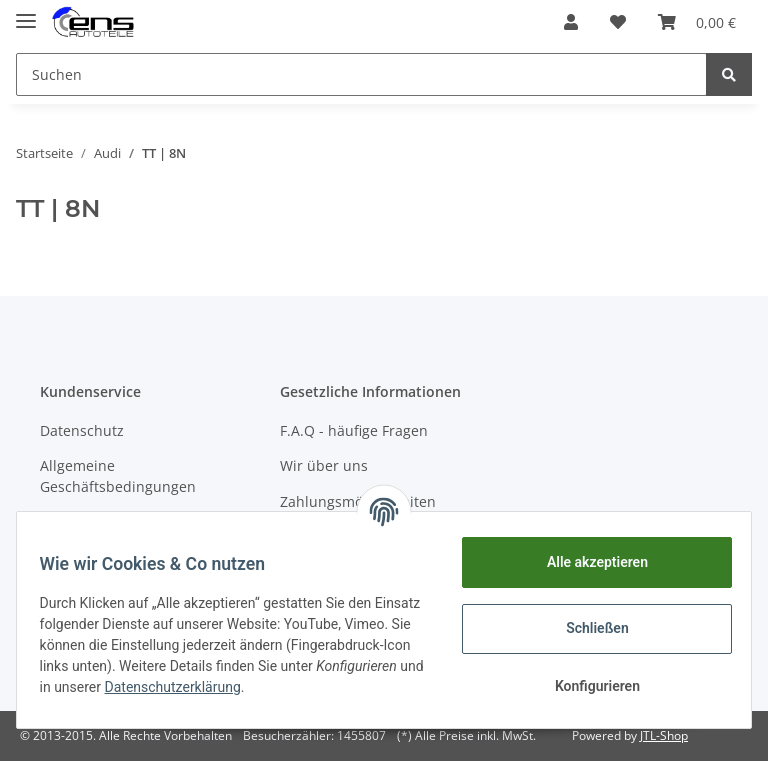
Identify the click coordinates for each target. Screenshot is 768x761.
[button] (571, 22)
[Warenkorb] (697, 22)
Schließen (588, 628)
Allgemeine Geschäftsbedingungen (118, 476)
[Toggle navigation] (26, 12)
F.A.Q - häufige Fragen (354, 430)
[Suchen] (361, 74)
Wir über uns (324, 465)
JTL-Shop (664, 735)
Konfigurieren (587, 686)
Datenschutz (82, 430)
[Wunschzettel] (618, 22)
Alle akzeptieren (587, 562)
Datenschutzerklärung (328, 687)
